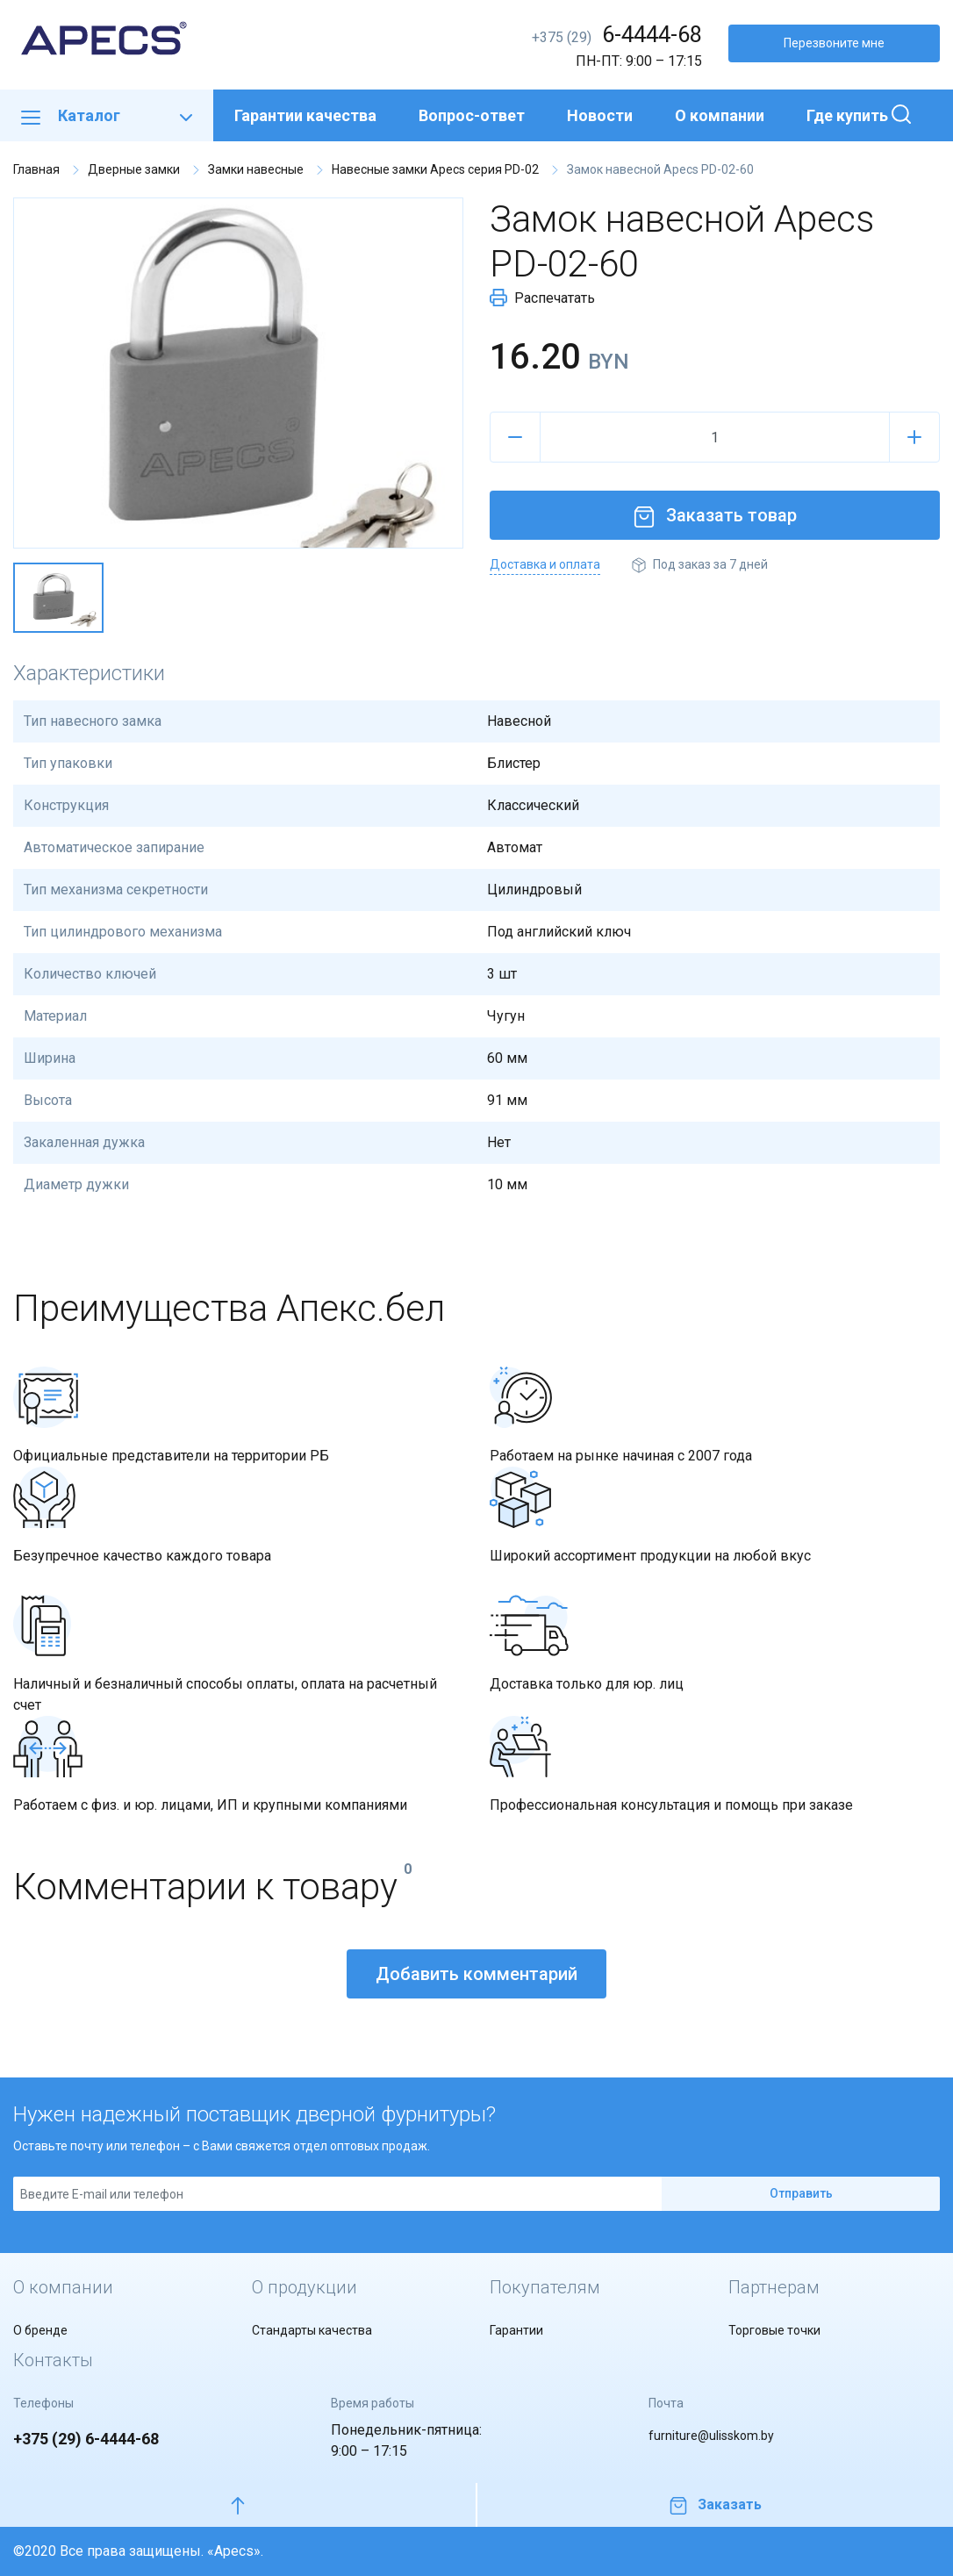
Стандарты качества (312, 2330)
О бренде (40, 2330)
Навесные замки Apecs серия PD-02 (435, 169)
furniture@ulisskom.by (711, 2436)
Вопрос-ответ (472, 115)
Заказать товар (715, 515)
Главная (36, 169)
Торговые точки (774, 2330)
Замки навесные (256, 169)
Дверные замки (134, 169)
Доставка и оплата (545, 564)
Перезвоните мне (834, 43)
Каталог (106, 115)
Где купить (847, 115)
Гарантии (516, 2330)
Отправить (801, 2193)
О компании (719, 115)
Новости (600, 115)
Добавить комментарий (476, 1973)
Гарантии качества (305, 115)
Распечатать (542, 297)
